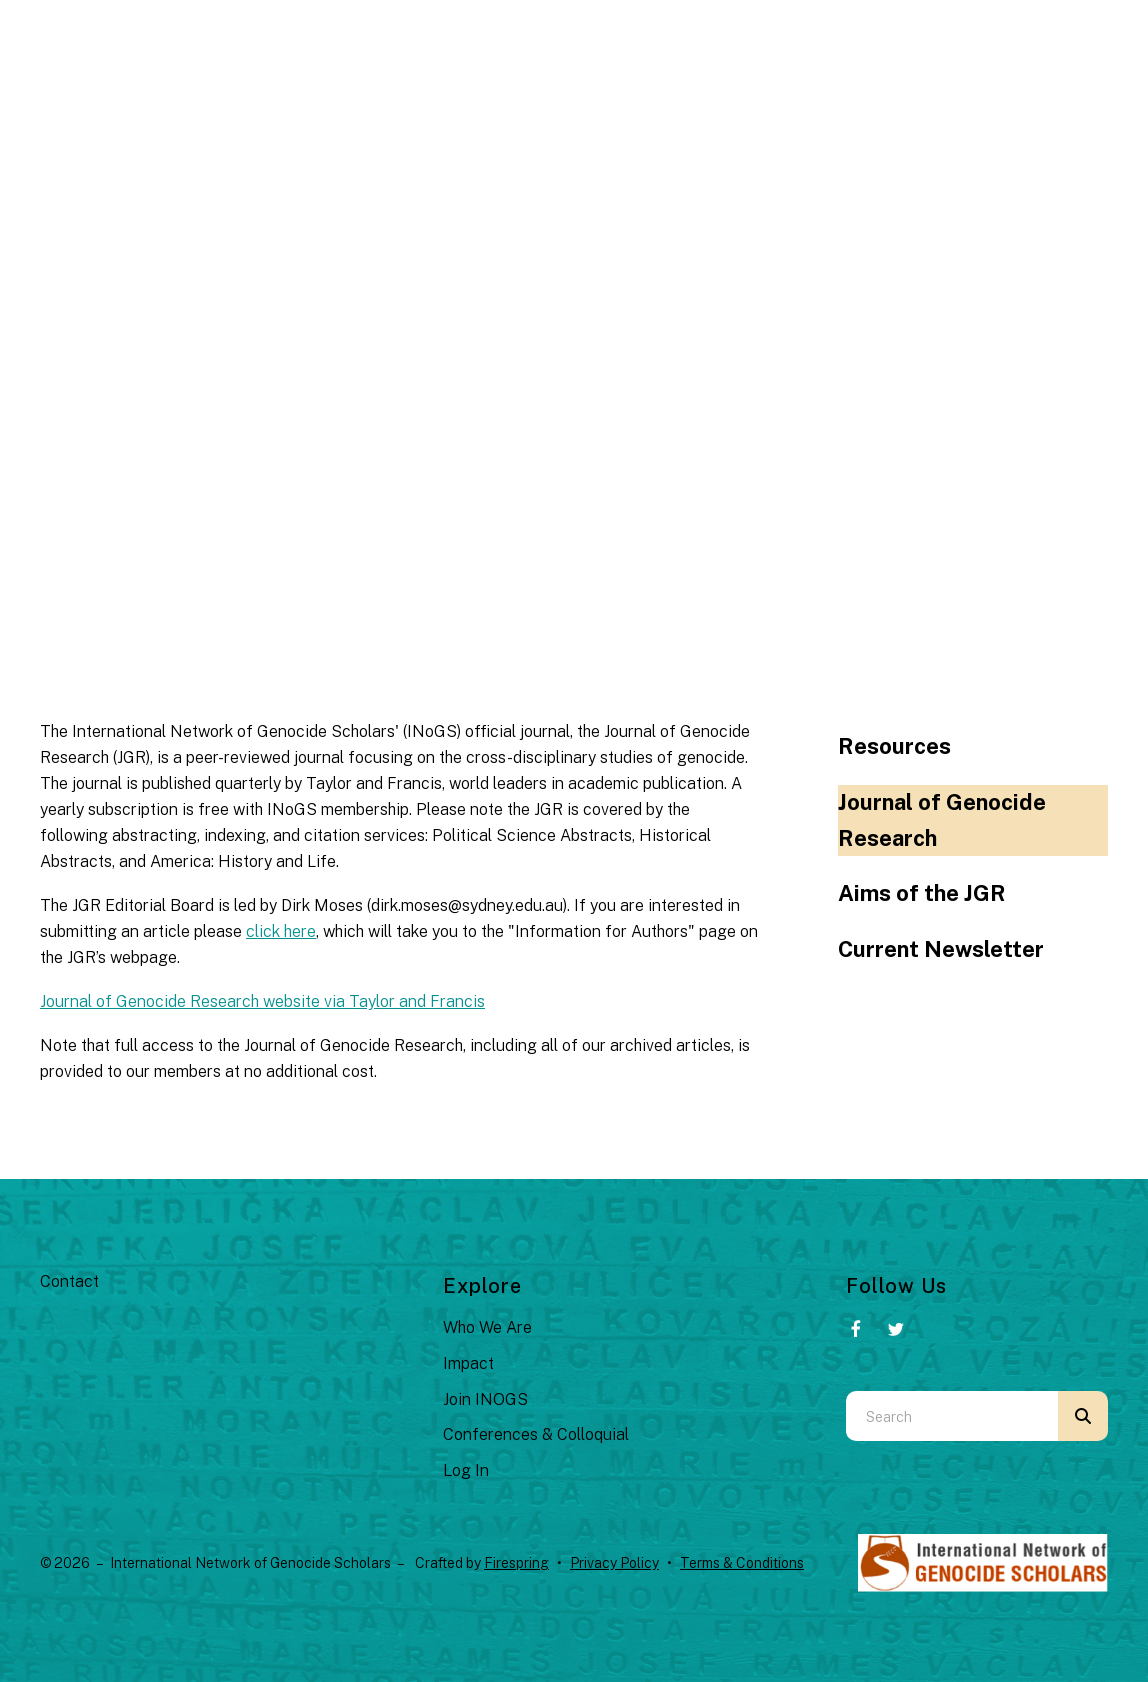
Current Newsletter (941, 949)
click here (281, 931)
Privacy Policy (614, 1563)
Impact (468, 1363)
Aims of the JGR (922, 893)
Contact (69, 1281)
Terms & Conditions (742, 1563)
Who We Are (487, 1327)
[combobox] (952, 1416)
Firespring (516, 1563)
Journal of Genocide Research (942, 820)
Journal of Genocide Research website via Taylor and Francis (262, 1001)
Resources (894, 746)
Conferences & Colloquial (536, 1434)
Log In (466, 1470)
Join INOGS (485, 1399)
